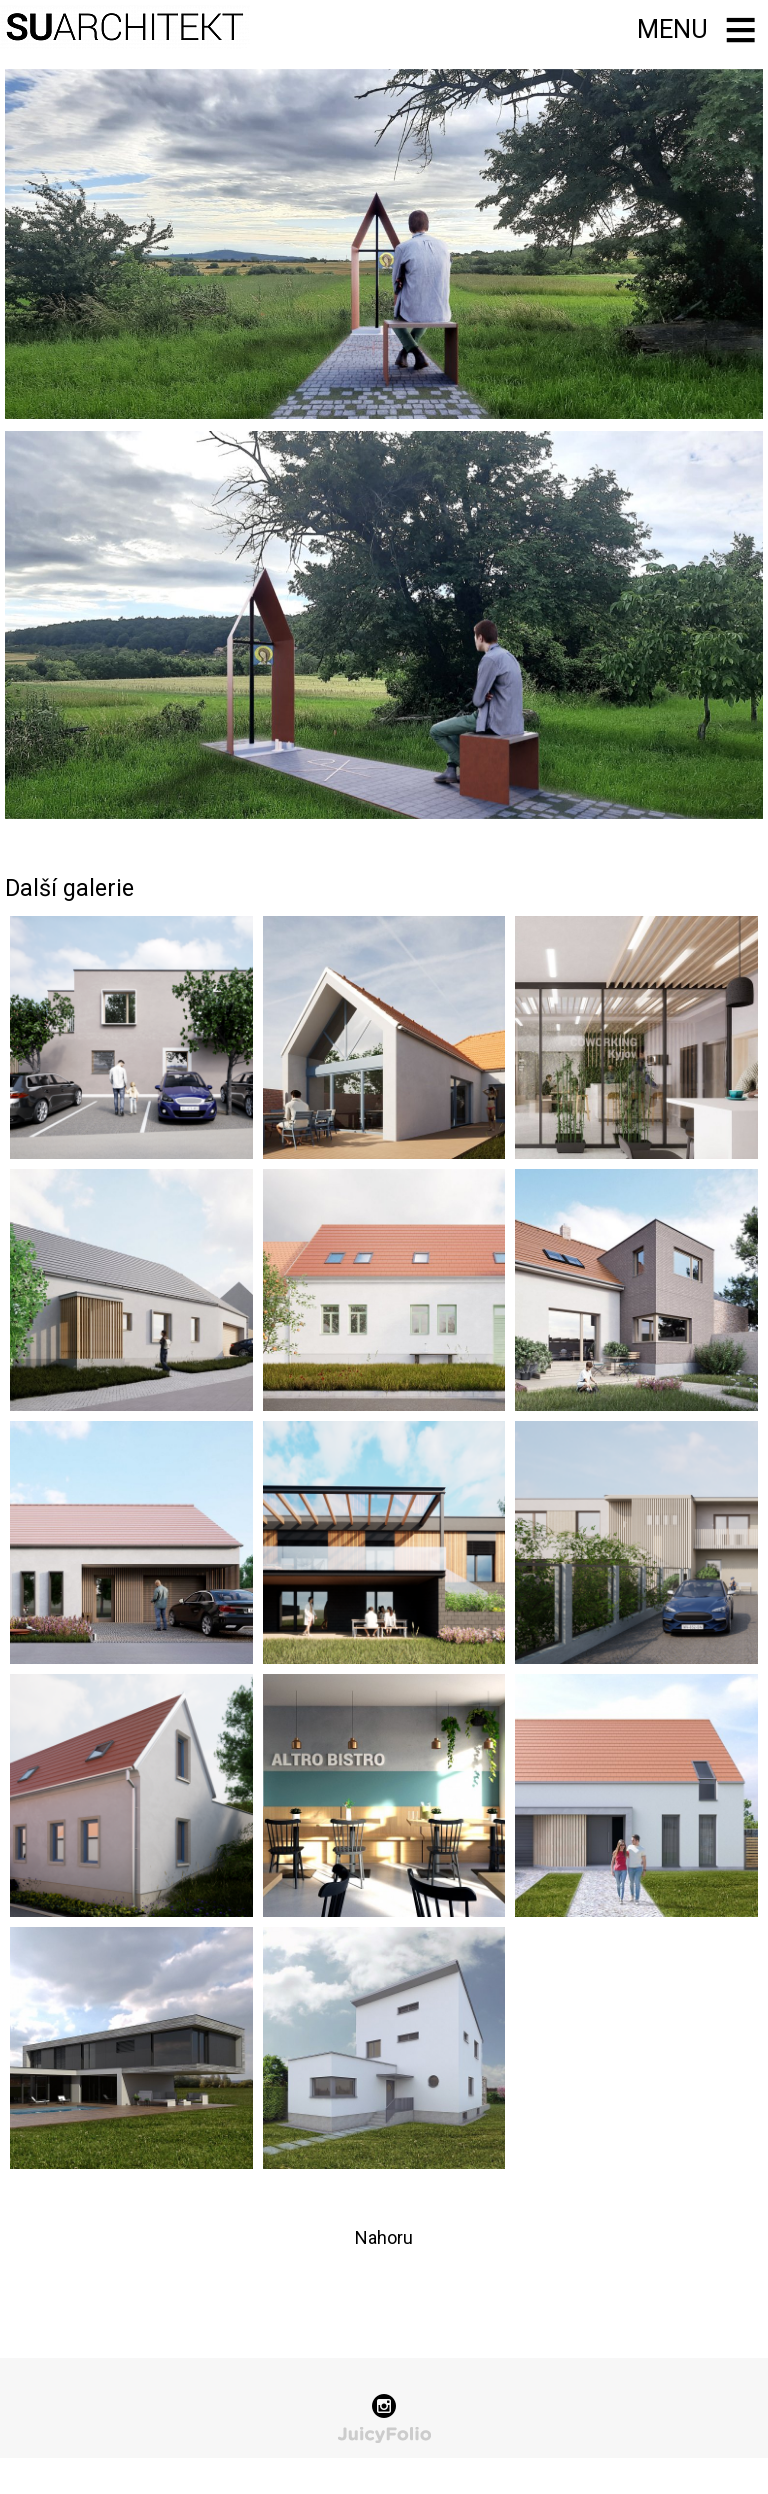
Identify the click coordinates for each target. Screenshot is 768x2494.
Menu (672, 29)
